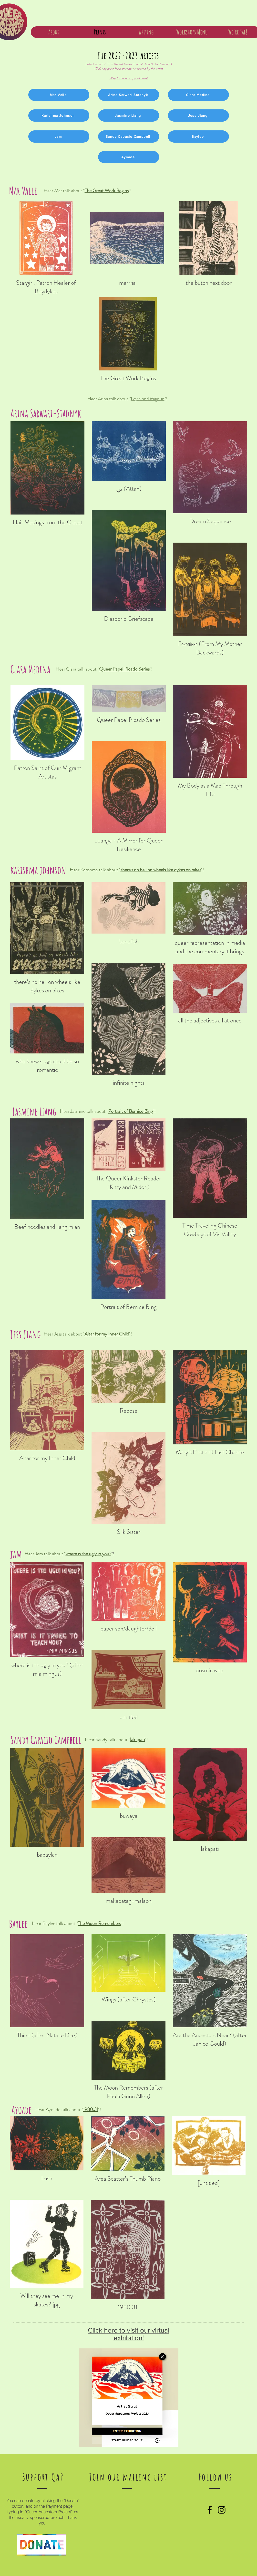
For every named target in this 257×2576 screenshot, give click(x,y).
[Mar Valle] (58, 95)
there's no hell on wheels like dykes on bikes (161, 869)
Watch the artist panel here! (128, 78)
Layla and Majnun (147, 398)
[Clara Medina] (198, 95)
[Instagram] (221, 2510)
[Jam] (58, 136)
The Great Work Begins (107, 190)
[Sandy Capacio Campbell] (128, 136)
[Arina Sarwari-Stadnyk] (128, 95)
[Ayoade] (128, 157)
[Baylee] (198, 136)
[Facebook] (210, 2510)
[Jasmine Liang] (128, 115)
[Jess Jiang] (198, 115)
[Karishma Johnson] (58, 115)
